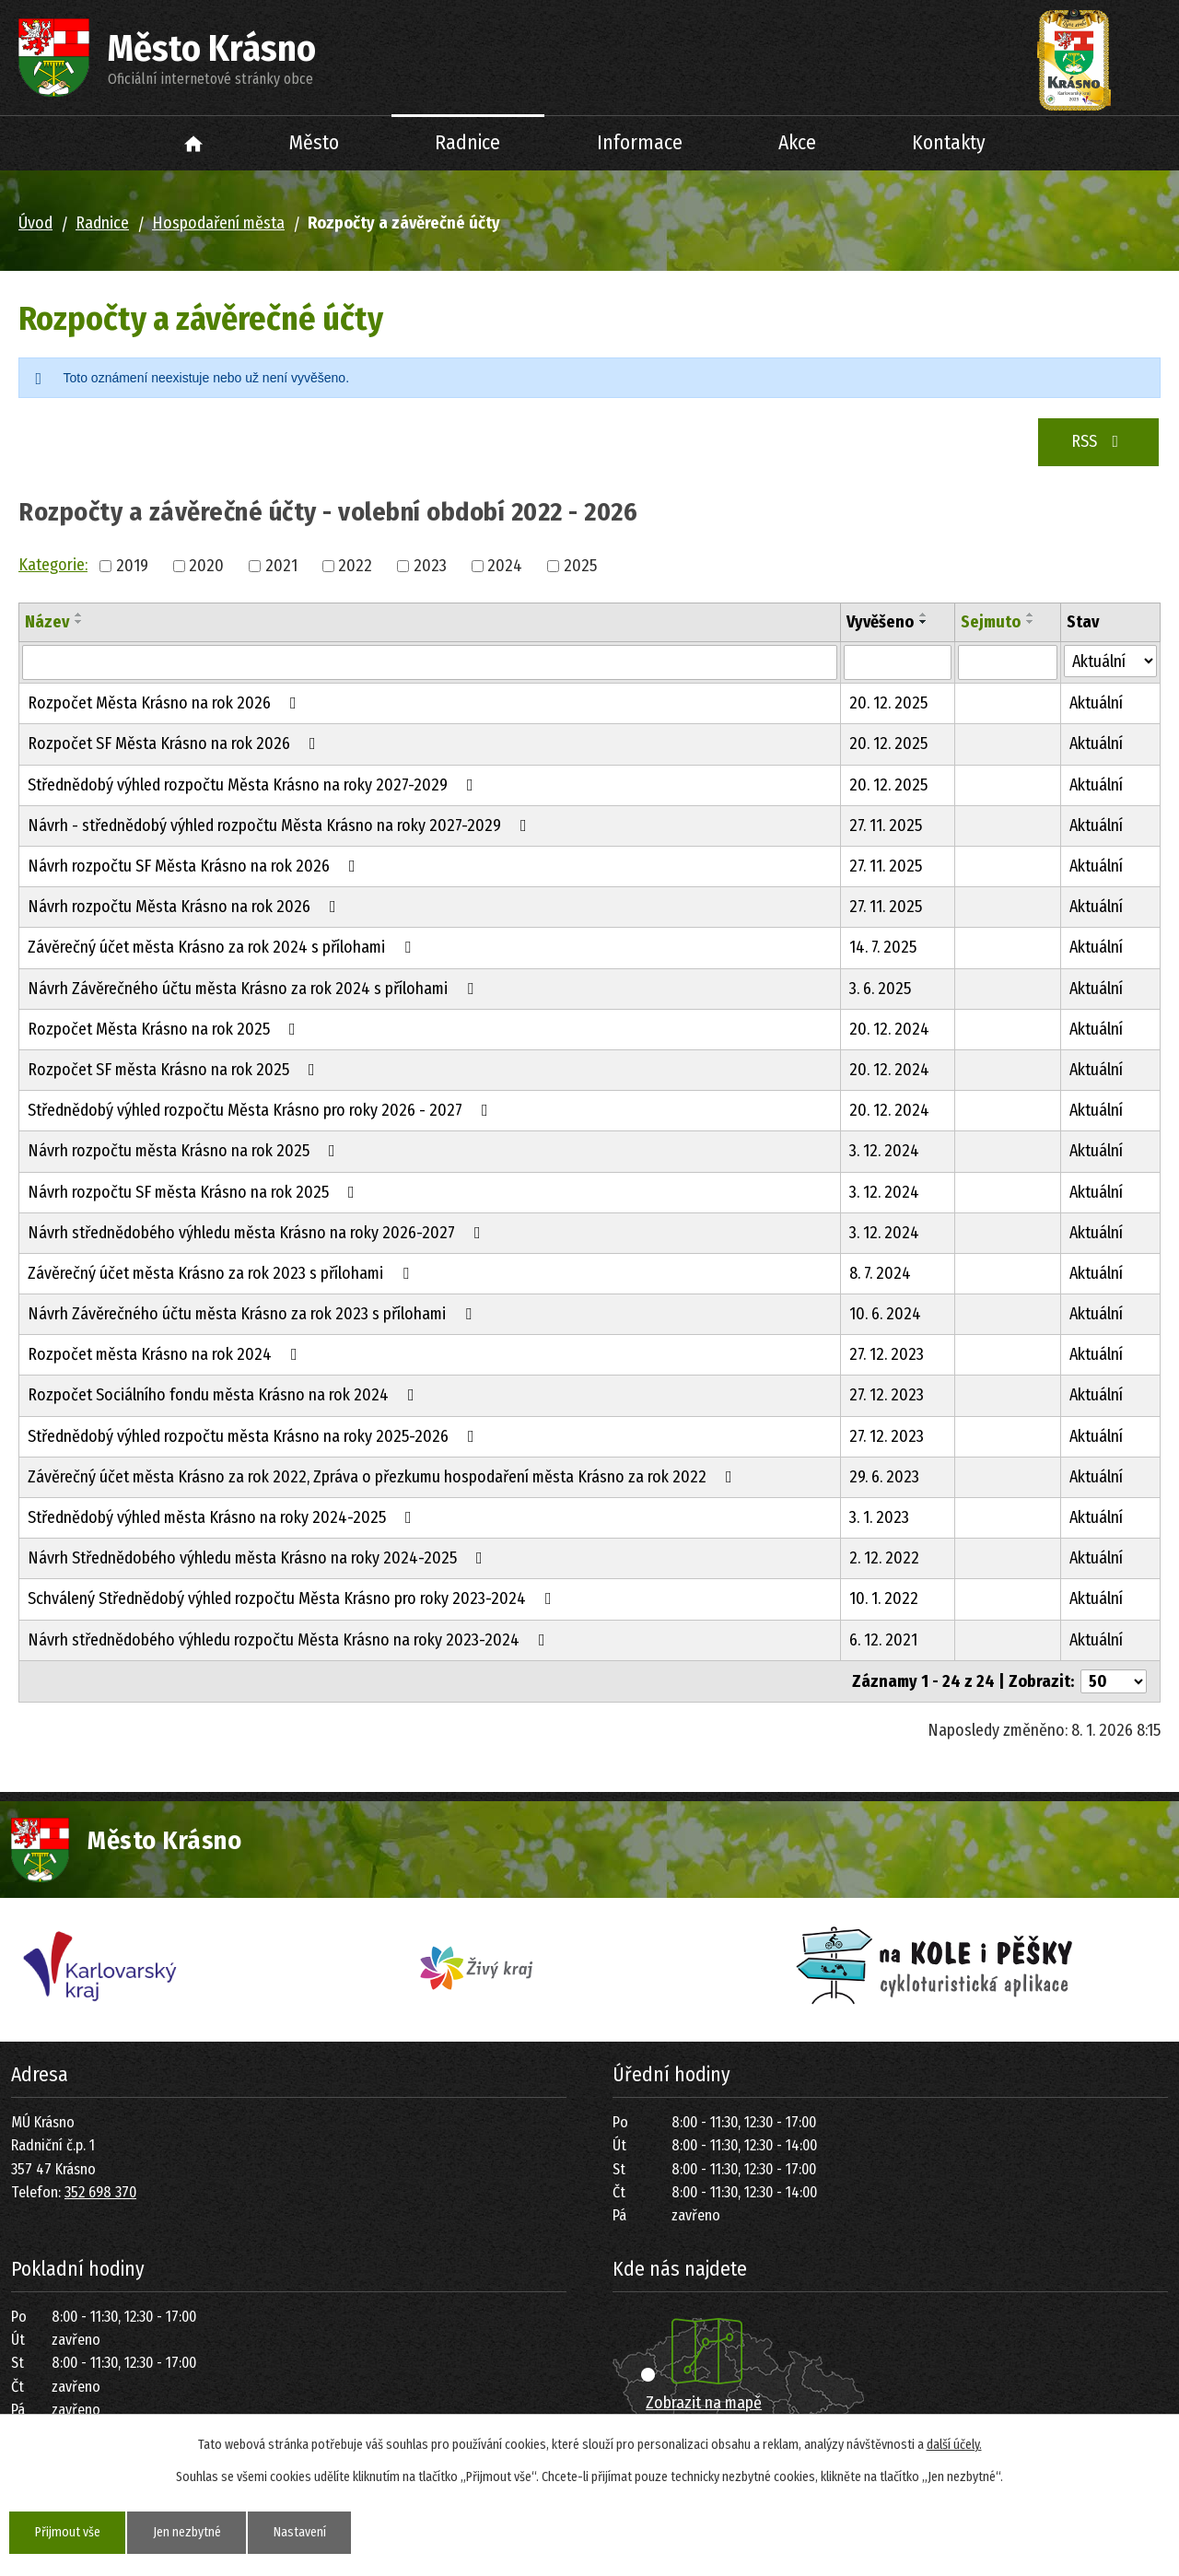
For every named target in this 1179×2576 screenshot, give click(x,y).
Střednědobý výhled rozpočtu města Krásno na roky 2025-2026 (255, 1436)
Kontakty (949, 143)
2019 (132, 566)
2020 (206, 566)
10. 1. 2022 (883, 1598)
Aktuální (1096, 703)
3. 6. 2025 (880, 988)
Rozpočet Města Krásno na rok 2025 (165, 1029)
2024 (504, 566)
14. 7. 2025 (882, 947)
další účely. (954, 2445)
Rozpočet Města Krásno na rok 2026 (166, 703)
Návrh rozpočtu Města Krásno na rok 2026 (186, 906)
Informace (640, 143)
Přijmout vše (67, 2532)
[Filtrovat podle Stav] (1110, 661)
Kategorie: (53, 565)
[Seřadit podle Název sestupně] (79, 622)
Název (47, 622)
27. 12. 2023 (886, 1354)
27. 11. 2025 (885, 825)
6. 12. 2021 (883, 1640)
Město (314, 143)
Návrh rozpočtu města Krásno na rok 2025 (185, 1151)
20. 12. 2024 (889, 1029)
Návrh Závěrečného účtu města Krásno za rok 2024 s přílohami (254, 988)
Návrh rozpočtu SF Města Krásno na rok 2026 (195, 866)
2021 (281, 566)
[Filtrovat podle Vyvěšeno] (897, 662)
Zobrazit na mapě (704, 2403)
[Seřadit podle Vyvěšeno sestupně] (924, 622)
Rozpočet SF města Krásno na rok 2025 (175, 1070)
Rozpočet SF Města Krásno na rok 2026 (175, 743)
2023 (430, 566)
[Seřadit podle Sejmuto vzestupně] (1031, 614)
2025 (580, 566)
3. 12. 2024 (884, 1151)
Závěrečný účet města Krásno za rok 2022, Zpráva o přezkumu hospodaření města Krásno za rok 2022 (384, 1477)
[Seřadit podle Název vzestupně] (79, 614)
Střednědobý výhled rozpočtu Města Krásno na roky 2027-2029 (254, 785)
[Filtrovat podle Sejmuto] (1007, 662)
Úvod (194, 143)
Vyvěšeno (880, 622)
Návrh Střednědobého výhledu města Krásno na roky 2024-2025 (259, 1558)
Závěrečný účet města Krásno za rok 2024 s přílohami (223, 947)
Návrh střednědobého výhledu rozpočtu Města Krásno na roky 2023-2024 (290, 1640)
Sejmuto (991, 622)
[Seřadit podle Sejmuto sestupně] (1031, 622)
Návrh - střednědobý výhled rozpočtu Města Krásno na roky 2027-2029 (281, 825)
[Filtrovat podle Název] (429, 662)
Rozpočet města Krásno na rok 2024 (166, 1354)
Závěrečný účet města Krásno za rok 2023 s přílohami (222, 1273)
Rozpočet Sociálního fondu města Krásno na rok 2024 (225, 1395)
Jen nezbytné (188, 2532)
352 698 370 (100, 2192)
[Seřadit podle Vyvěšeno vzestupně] (924, 614)
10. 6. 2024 (885, 1314)
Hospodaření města (218, 223)
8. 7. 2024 (880, 1273)
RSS (1098, 441)
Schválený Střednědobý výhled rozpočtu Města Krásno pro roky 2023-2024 (293, 1598)
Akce (797, 143)
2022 (355, 566)
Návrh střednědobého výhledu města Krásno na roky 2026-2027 (258, 1233)
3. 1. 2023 (879, 1517)
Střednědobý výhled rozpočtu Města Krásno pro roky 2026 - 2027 (262, 1110)
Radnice (467, 143)
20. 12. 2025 (888, 703)
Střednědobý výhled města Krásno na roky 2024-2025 (223, 1517)
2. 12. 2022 (884, 1558)
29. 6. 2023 (884, 1477)
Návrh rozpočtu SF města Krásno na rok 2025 (195, 1192)
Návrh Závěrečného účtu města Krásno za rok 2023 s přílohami (253, 1314)
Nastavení (301, 2532)
